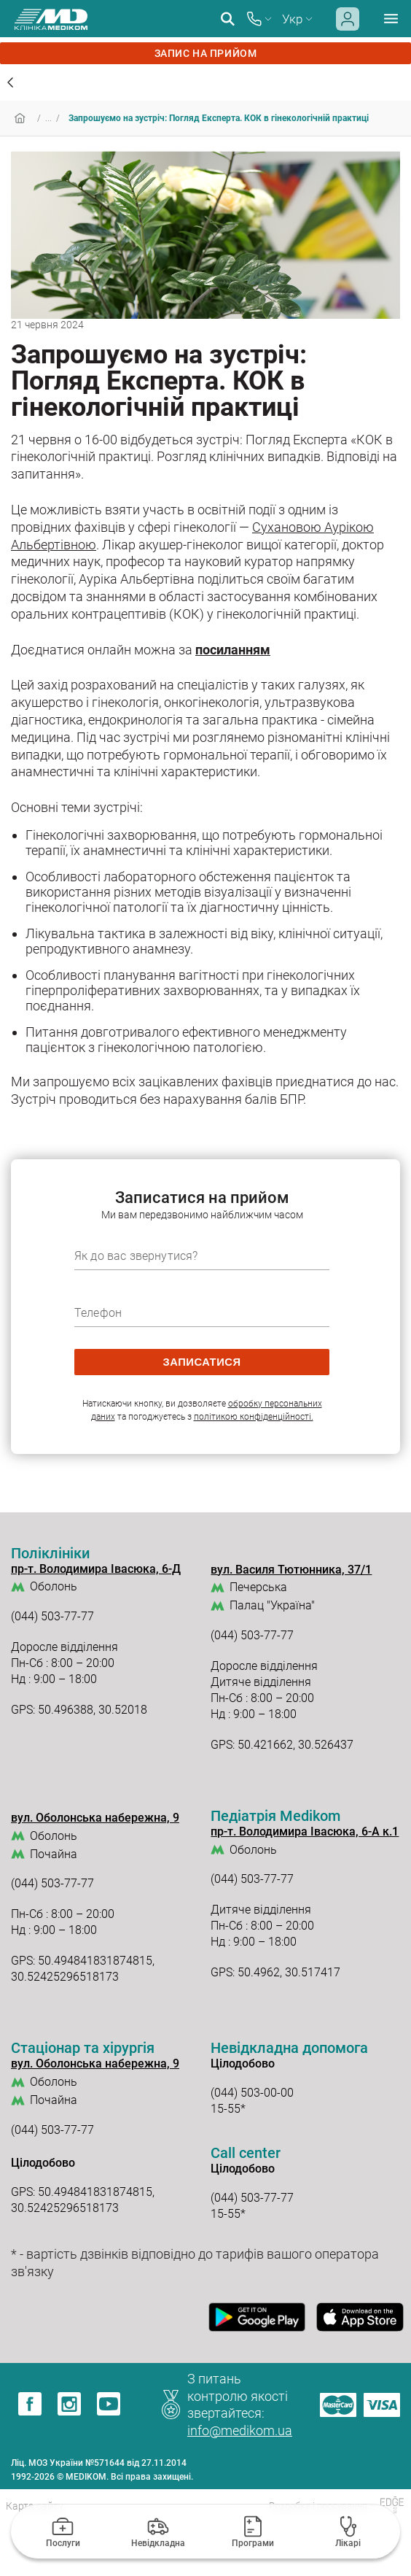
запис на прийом (205, 53)
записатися (201, 1362)
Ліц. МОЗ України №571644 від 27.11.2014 (99, 2463)
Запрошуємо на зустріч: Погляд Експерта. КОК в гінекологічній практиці (218, 118)
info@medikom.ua (239, 2430)
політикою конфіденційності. (253, 1417)
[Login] (347, 27)
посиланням (232, 649)
